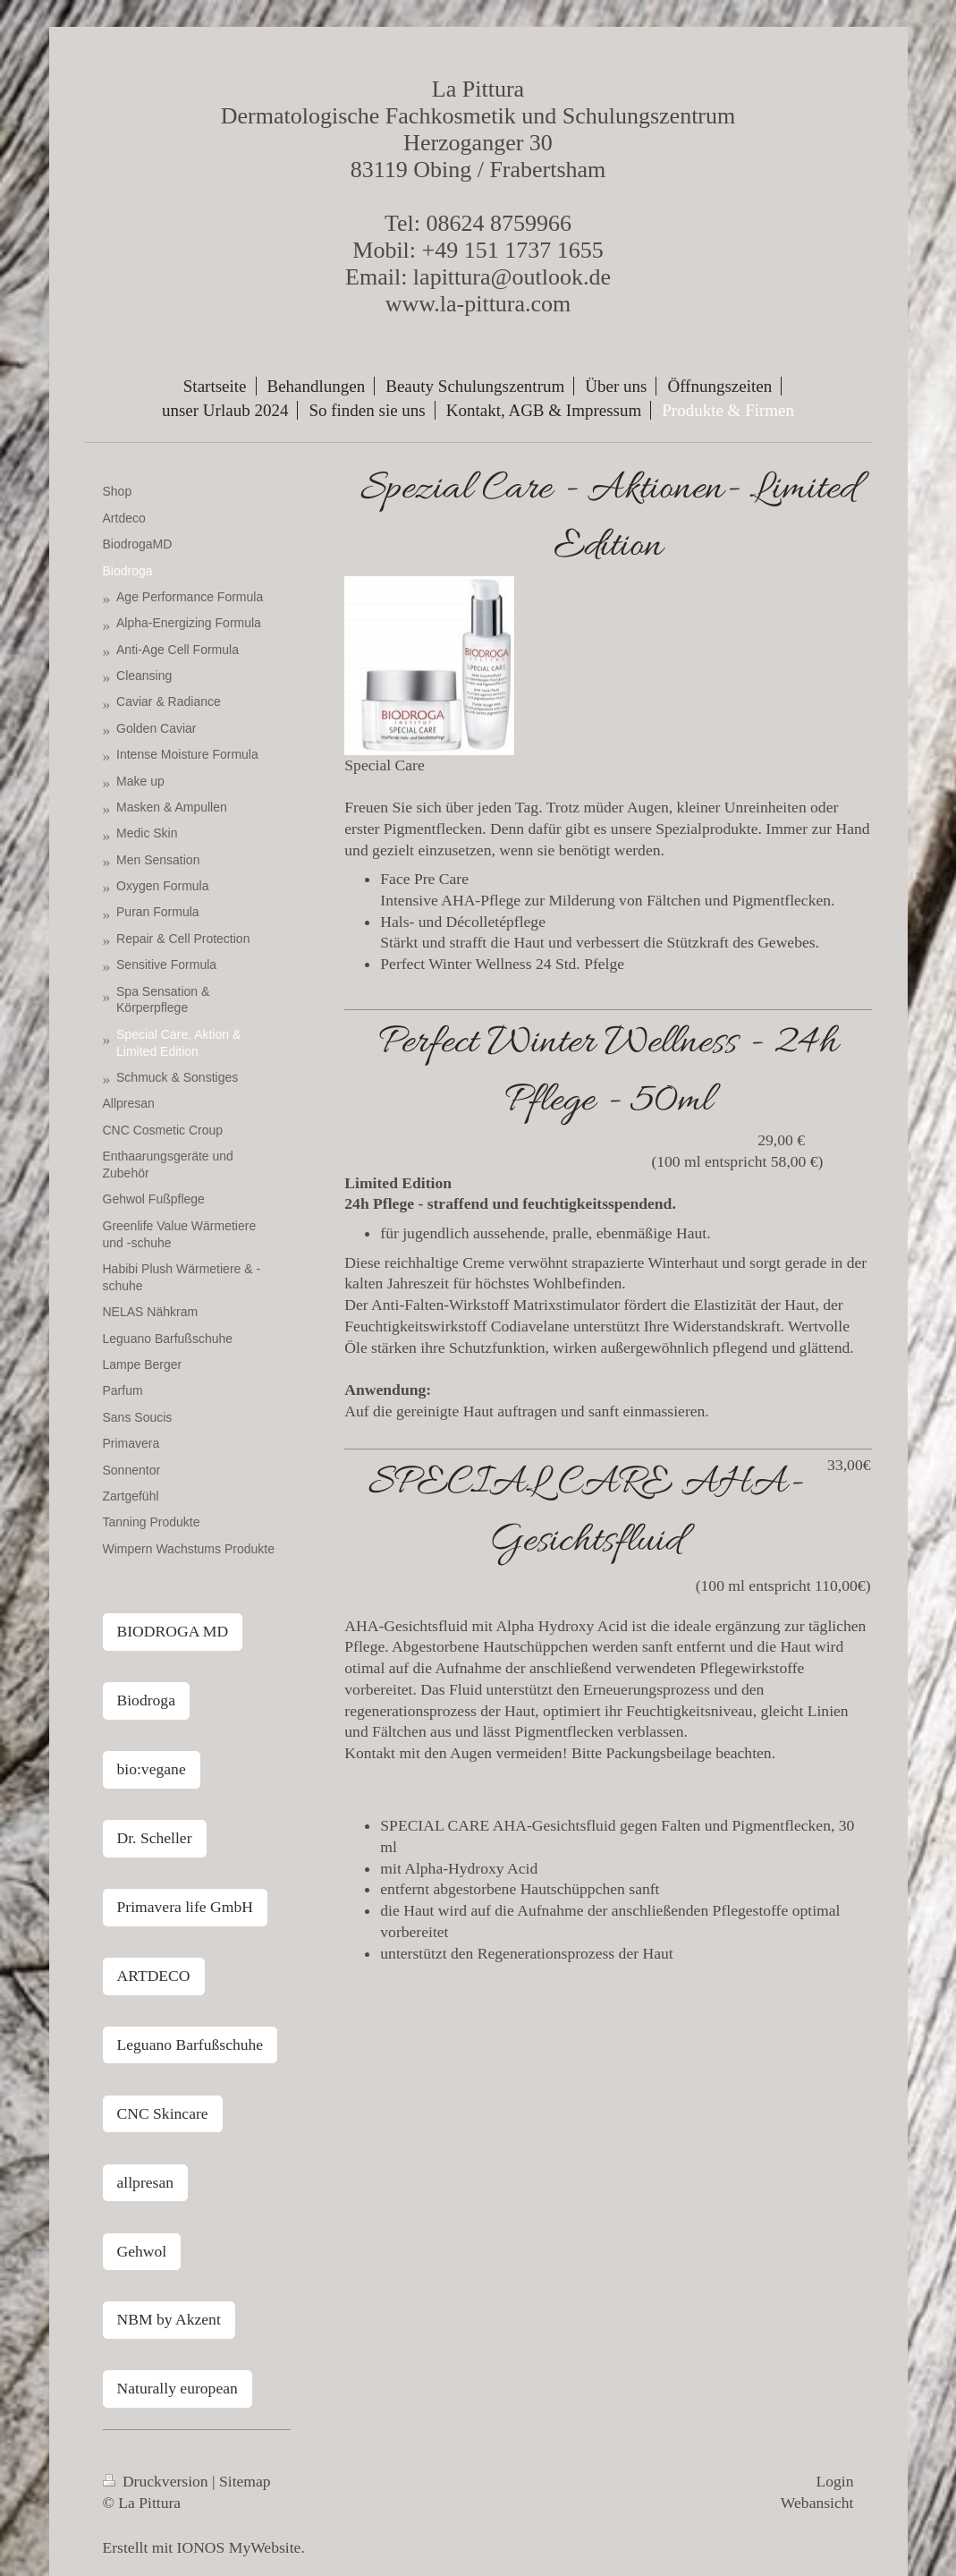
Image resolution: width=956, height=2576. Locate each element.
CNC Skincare (162, 2113)
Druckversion (158, 2481)
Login (834, 2481)
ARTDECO (153, 1976)
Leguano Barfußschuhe (190, 2044)
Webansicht (817, 2503)
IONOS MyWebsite (239, 2547)
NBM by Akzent (169, 2319)
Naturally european (177, 2388)
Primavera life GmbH (185, 1907)
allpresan (145, 2182)
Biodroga (146, 1700)
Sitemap (245, 2481)
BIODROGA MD (173, 1631)
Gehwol (142, 2251)
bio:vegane (151, 1769)
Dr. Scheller (154, 1838)
